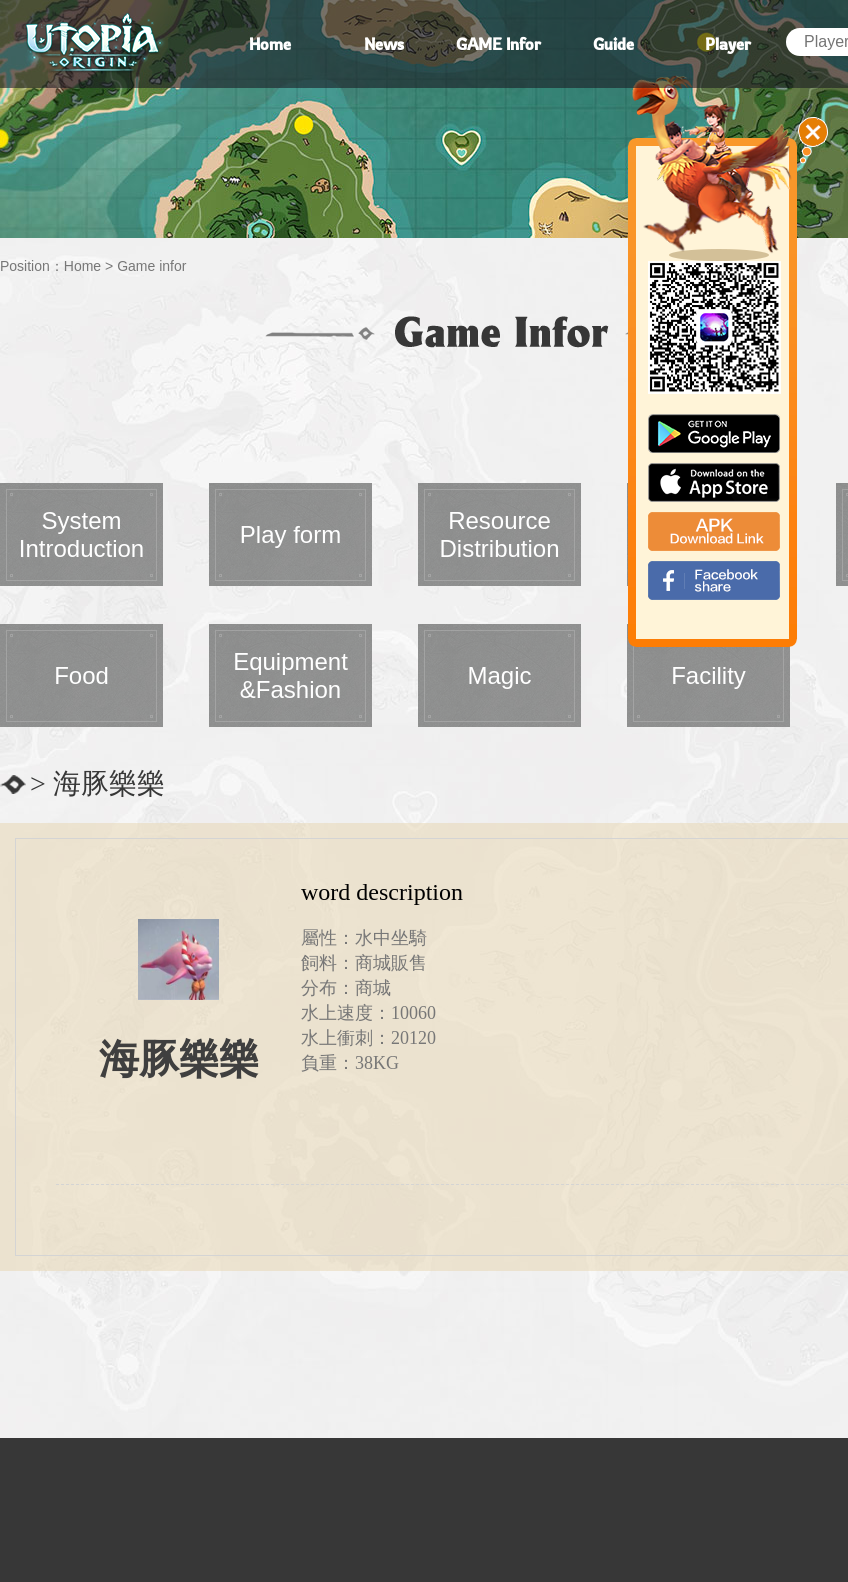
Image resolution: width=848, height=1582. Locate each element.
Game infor (151, 266)
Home (82, 266)
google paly (714, 433)
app (714, 482)
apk (714, 531)
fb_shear (714, 580)
